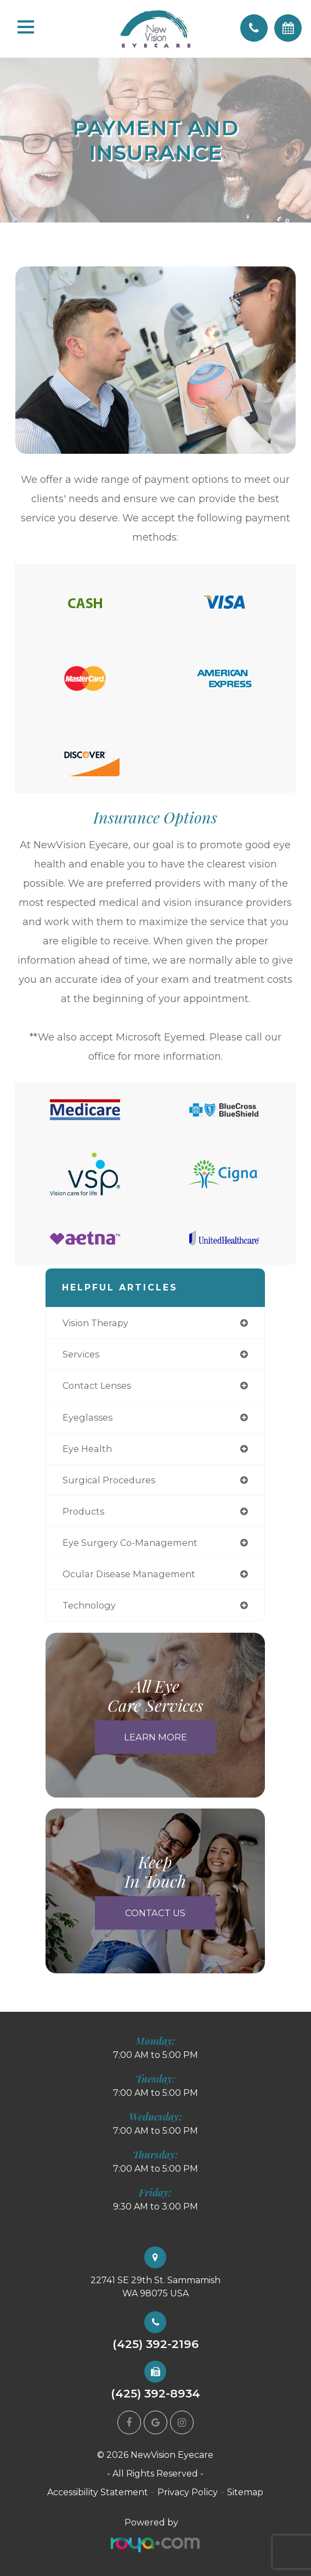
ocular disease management (129, 1573)
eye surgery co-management (130, 1542)
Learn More (155, 1736)
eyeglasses (87, 1417)
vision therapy (95, 1322)
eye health (87, 1448)
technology (89, 1605)
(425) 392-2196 (155, 2344)
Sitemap (245, 2492)
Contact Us (155, 1912)
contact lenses (97, 1385)
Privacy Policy (187, 2492)
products (83, 1511)
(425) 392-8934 (155, 2394)
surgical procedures (109, 1480)
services (81, 1354)
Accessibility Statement (97, 2492)
